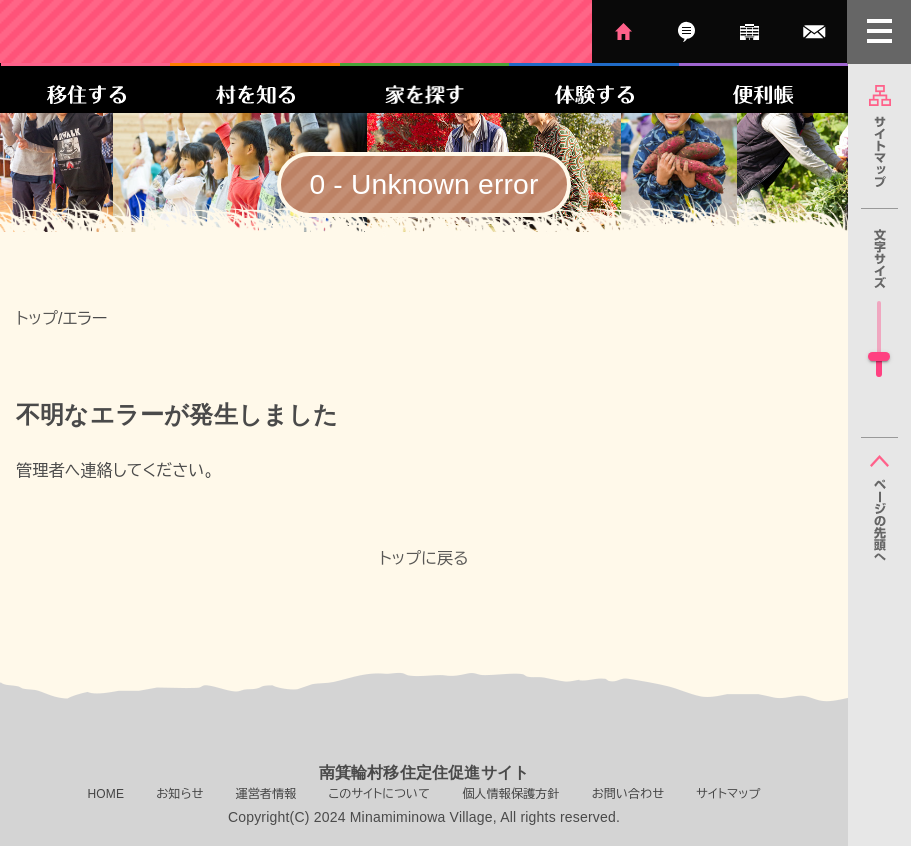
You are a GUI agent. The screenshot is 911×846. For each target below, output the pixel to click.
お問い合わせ (814, 31)
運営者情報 (749, 31)
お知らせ (686, 31)
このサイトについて (379, 794)
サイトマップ (879, 136)
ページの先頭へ (879, 508)
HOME (623, 31)
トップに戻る (424, 558)
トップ (37, 318)
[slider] (879, 356)
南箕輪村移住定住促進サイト (182, 31)
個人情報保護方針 (511, 794)
